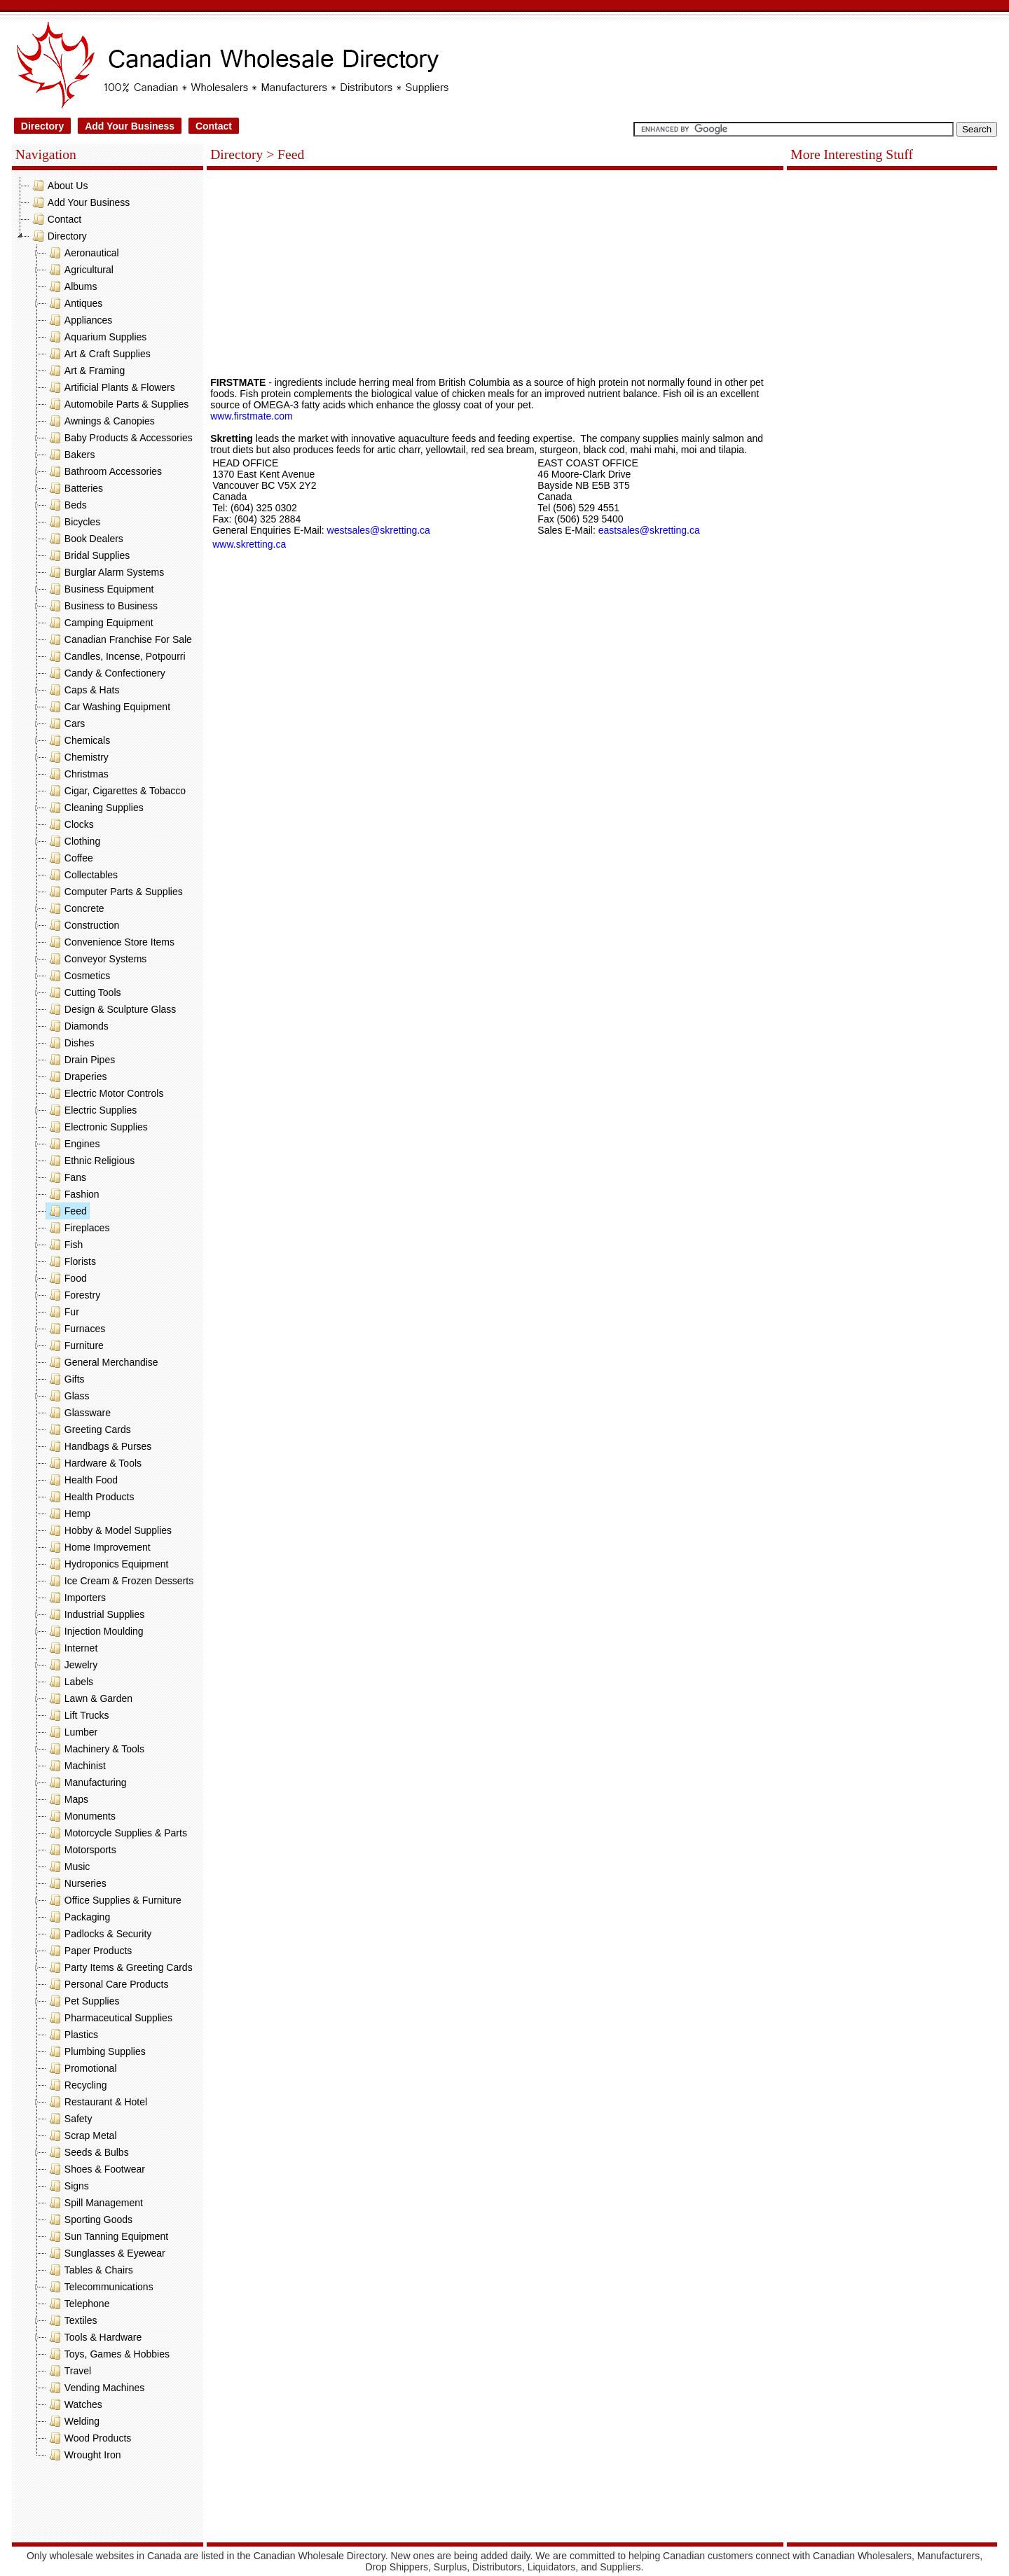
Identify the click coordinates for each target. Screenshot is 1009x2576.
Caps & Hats (83, 689)
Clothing (73, 841)
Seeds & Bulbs (87, 2152)
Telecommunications (99, 2286)
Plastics (72, 2034)
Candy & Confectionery (105, 673)
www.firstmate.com (251, 416)
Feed (66, 1211)
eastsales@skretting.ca (649, 530)
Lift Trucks (77, 1715)
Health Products (90, 1496)
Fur (62, 1311)
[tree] (107, 1320)
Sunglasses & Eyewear (105, 2253)
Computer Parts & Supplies (114, 891)
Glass (68, 1395)
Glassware (78, 1412)
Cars (65, 723)
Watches (74, 2404)
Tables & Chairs (89, 2270)
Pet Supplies (83, 2001)
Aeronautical (82, 252)
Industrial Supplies (95, 1614)
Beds (66, 505)
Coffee (69, 858)
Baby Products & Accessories (119, 437)
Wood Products (88, 2438)
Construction (83, 925)
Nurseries (76, 1883)
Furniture (75, 1345)
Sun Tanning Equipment (107, 2236)
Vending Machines (95, 2387)
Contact (213, 126)
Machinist (76, 1765)
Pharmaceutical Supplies (109, 2017)
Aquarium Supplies (96, 336)
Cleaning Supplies (95, 807)
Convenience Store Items (110, 942)
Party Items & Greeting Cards (119, 1967)
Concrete (75, 908)
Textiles (71, 2320)
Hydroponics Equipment (107, 1564)
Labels (69, 1681)
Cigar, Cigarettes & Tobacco (116, 790)
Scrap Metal (81, 2135)
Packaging (78, 1917)
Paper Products (89, 1950)
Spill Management (94, 2202)
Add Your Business (129, 126)
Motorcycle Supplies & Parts (116, 1832)
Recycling (76, 2085)
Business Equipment (100, 589)
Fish (64, 1244)
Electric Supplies (91, 1110)
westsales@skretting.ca (378, 530)
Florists (71, 1261)
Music (68, 1866)
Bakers (70, 454)
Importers (76, 1597)
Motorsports (81, 1849)
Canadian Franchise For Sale (119, 639)
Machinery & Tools (95, 1748)
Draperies (76, 1076)
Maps (67, 1799)
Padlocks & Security (99, 1933)
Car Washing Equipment (108, 706)
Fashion (72, 1194)
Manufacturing (86, 1782)
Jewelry (71, 1664)
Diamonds (77, 1026)
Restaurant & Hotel (96, 2101)
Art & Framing (85, 370)
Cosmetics (78, 975)
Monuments (81, 1816)
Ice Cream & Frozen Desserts (119, 1580)
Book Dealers (84, 538)
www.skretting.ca (249, 544)
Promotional (81, 2068)
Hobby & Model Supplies (109, 1530)
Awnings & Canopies (100, 421)
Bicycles (73, 521)
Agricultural (80, 269)
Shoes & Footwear (95, 2169)
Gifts (65, 1379)
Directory (42, 126)
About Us (58, 185)
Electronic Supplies (97, 1127)
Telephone (78, 2303)
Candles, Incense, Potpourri (116, 656)
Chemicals (78, 740)
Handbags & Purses (99, 1446)
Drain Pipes (80, 1059)
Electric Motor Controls (105, 1093)
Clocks (70, 824)
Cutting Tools (83, 992)
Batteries (74, 488)
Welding (72, 2421)
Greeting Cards (88, 1429)
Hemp (68, 1513)
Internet (71, 1648)
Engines (73, 1143)
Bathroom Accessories (104, 471)
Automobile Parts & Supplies (117, 404)
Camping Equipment (99, 622)
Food (66, 1278)
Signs (67, 2185)
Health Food (82, 1479)
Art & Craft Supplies (98, 353)
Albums (71, 286)
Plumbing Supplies (96, 2051)
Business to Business (102, 605)
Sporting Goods (89, 2219)
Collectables (82, 874)
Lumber (71, 1732)
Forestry (73, 1295)
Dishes (70, 1042)
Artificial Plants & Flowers (110, 387)
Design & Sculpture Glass (111, 1009)
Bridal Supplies (88, 555)
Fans (66, 1177)
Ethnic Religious (90, 1160)
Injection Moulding (95, 1631)
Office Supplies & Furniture (113, 1900)
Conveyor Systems (96, 958)
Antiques (74, 303)
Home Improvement (98, 1547)
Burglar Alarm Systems (105, 572)
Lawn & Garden (89, 1698)
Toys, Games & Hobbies (108, 2354)
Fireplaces (78, 1227)
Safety (69, 2118)
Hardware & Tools (94, 1463)
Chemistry (77, 757)
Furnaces (75, 1328)
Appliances (79, 320)
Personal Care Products (107, 1984)
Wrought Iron (83, 2454)
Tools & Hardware (94, 2337)
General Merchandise (102, 1362)
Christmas (77, 774)
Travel (68, 2370)
